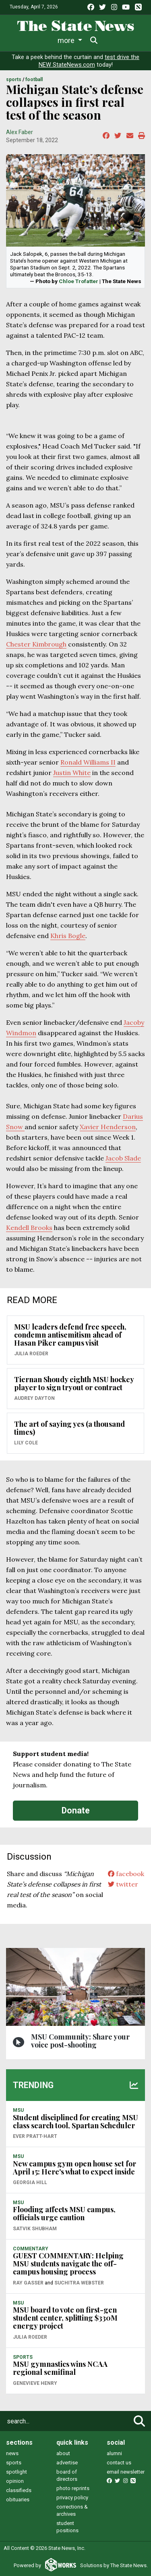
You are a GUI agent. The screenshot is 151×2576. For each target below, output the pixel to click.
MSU (18, 2110)
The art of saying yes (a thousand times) (69, 1428)
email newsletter (126, 2472)
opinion (15, 2481)
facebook (126, 1874)
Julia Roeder (31, 1353)
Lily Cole (26, 1443)
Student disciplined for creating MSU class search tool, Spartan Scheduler (75, 2121)
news (12, 2453)
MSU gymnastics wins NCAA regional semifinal (60, 2368)
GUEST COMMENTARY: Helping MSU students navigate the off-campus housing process (68, 2263)
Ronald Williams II (88, 762)
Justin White (72, 773)
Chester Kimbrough (36, 644)
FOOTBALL (34, 79)
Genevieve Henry (35, 2383)
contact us (119, 2463)
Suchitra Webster (79, 2283)
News (21, 40)
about (63, 2453)
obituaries (17, 2499)
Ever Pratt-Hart (35, 2136)
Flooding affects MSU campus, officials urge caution (64, 2213)
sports (13, 2463)
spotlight (16, 2472)
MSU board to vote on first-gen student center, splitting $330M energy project (65, 2318)
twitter (123, 1884)
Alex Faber (19, 132)
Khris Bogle (67, 936)
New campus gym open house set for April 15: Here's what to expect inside (74, 2167)
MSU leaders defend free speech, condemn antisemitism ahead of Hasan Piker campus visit (70, 1335)
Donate (76, 1810)
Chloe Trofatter (78, 281)
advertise (67, 2463)
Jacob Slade (123, 1158)
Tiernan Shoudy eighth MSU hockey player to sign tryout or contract (74, 1383)
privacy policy (72, 2497)
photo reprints (72, 2488)
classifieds (18, 2490)
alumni (114, 2453)
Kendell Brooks (29, 1228)
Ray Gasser (28, 2283)
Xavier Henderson (108, 1127)
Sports (78, 40)
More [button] (112, 40)
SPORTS (13, 79)
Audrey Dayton (34, 1398)
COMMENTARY (30, 2249)
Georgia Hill (30, 2182)
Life (49, 40)
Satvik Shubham (35, 2228)
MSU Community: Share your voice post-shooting (80, 2041)
